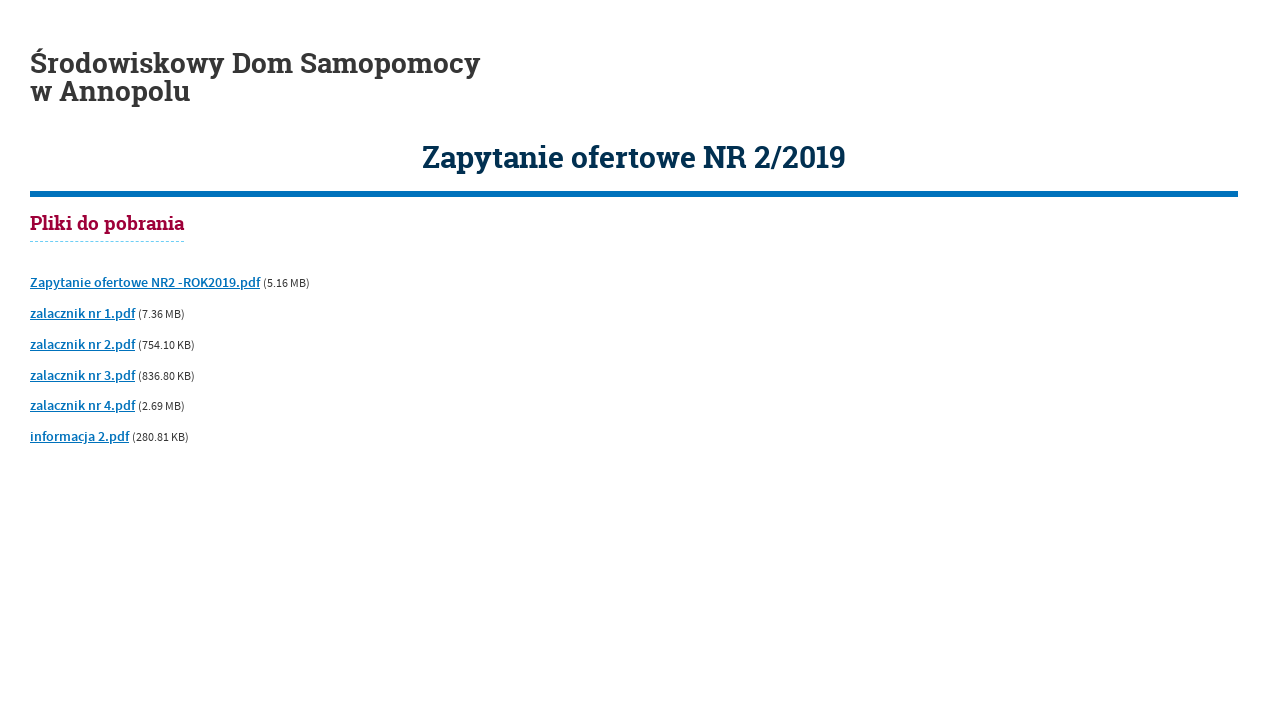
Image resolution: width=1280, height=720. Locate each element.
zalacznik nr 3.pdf (82, 376)
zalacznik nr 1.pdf (82, 314)
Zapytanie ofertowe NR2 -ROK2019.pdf (145, 283)
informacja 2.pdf (79, 437)
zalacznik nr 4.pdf (82, 406)
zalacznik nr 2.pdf (82, 345)
